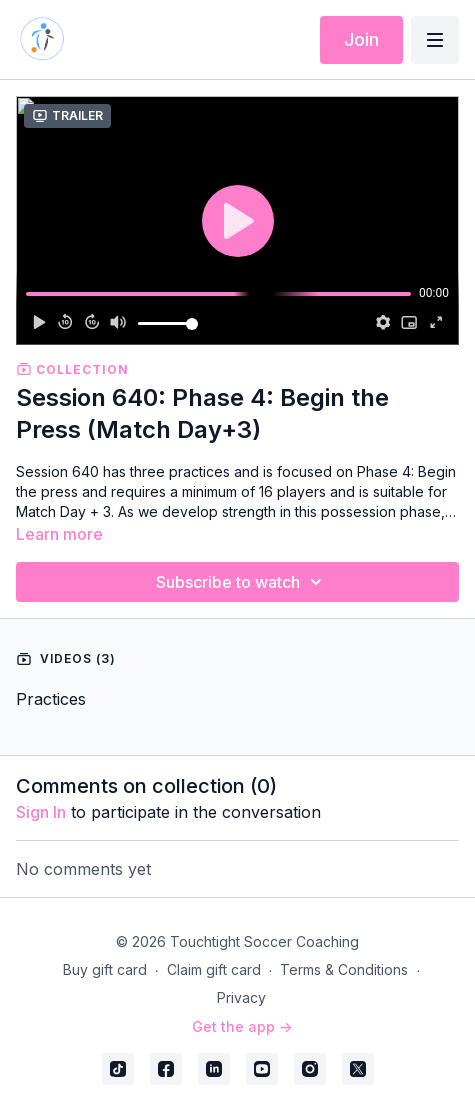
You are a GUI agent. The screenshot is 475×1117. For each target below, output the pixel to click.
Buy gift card (105, 969)
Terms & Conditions (344, 969)
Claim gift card (214, 969)
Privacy (241, 997)
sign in (41, 812)
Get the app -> (242, 1026)
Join (361, 39)
